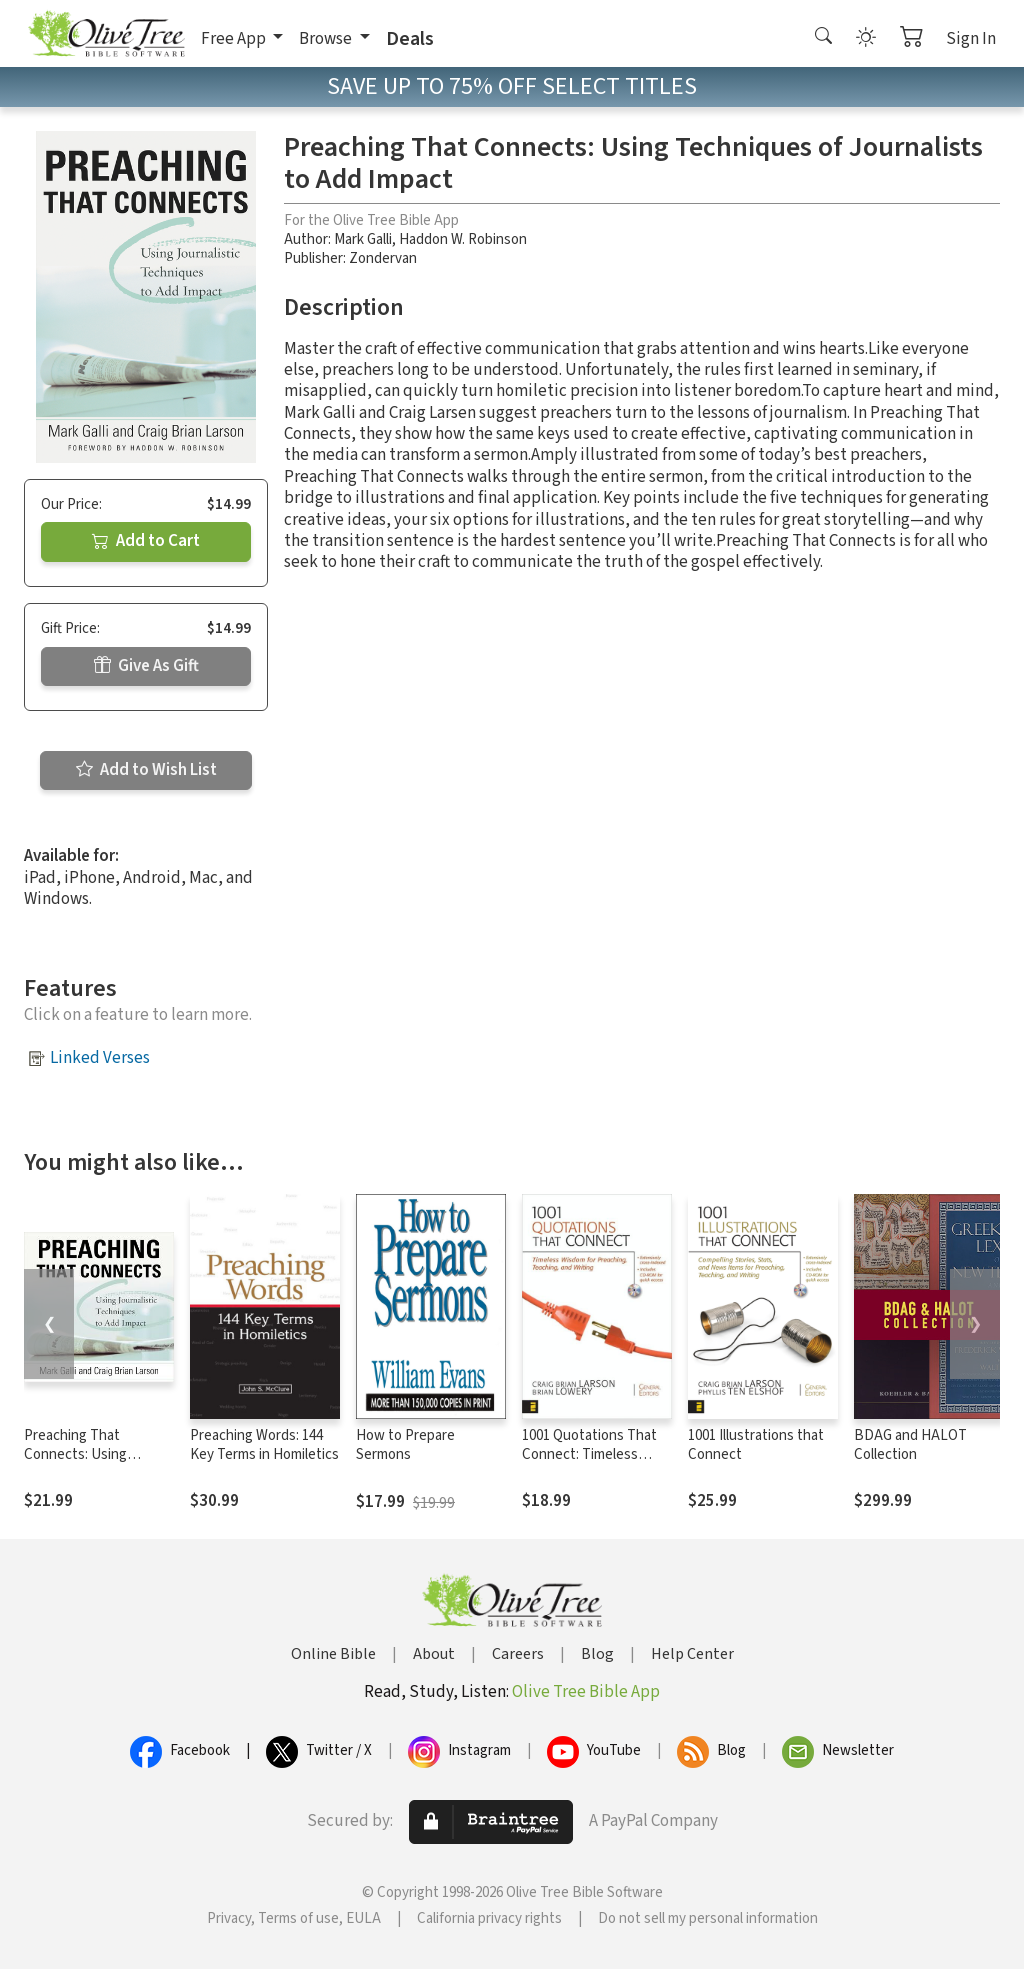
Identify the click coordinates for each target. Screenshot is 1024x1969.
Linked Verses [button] (100, 1058)
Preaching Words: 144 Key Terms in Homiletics (264, 1445)
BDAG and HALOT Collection (910, 1445)
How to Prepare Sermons (405, 1445)
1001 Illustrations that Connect (756, 1445)
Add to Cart (146, 541)
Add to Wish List (146, 770)
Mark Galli (363, 239)
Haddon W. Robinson (463, 239)
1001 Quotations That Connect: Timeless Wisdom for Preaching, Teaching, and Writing (592, 1464)
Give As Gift (146, 666)
